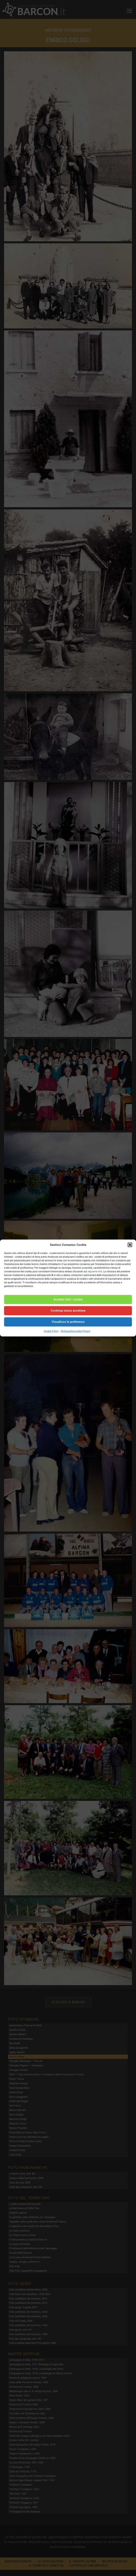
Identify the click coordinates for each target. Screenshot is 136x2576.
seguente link (95, 1271)
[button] (130, 1245)
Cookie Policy (51, 1331)
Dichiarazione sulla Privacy (75, 1331)
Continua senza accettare (68, 1310)
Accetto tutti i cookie (68, 1299)
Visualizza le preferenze (68, 1322)
